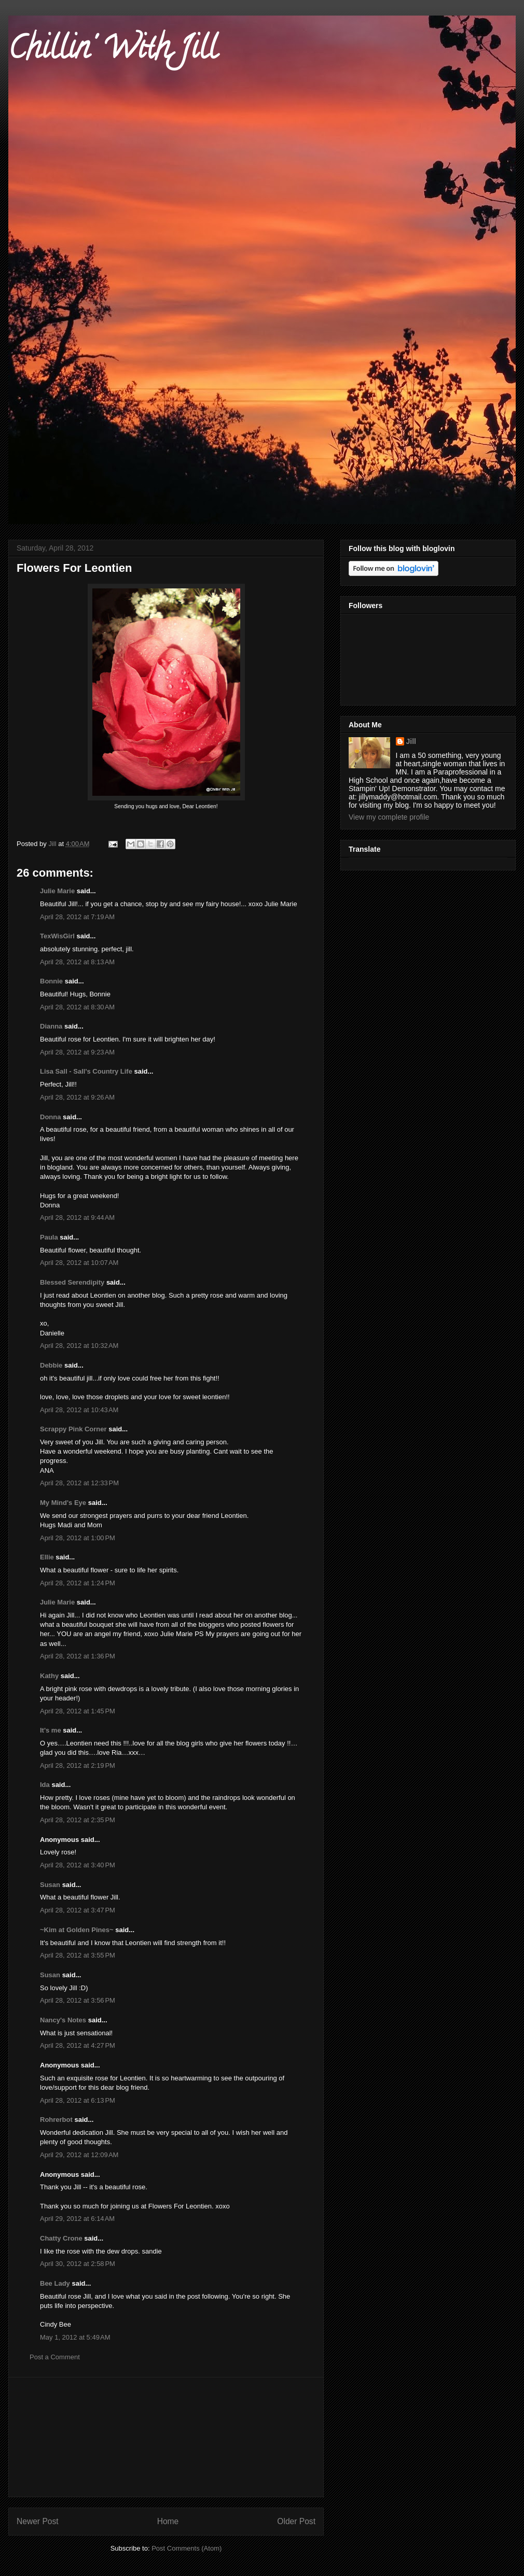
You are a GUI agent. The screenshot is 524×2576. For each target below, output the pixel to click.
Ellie (47, 1557)
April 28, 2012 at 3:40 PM (77, 1865)
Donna (50, 1117)
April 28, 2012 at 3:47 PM (77, 1910)
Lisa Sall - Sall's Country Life (86, 1071)
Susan (50, 1885)
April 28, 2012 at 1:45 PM (77, 1711)
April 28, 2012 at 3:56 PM (77, 2000)
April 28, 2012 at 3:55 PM (77, 1955)
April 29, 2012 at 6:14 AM (77, 2218)
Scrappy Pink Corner (73, 1429)
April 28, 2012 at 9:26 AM (77, 1097)
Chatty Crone (61, 2238)
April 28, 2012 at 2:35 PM (77, 1820)
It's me (50, 1730)
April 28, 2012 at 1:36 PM (77, 1656)
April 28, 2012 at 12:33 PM (79, 1483)
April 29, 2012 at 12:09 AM (79, 2155)
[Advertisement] (166, 2437)
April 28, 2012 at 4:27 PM (77, 2045)
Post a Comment (55, 2357)
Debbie (51, 1365)
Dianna (51, 1026)
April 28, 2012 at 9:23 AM (77, 1052)
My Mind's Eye (63, 1503)
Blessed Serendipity (72, 1282)
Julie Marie (57, 891)
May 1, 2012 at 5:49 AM (75, 2337)
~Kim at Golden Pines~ (77, 1930)
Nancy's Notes (63, 2020)
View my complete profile (389, 817)
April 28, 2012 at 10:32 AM (79, 1345)
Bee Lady (55, 2283)
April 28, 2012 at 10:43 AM (79, 1410)
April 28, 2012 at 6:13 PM (77, 2100)
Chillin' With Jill (112, 51)
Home (168, 2521)
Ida (45, 1785)
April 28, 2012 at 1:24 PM (77, 1583)
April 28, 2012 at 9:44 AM (77, 1217)
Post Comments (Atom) (186, 2548)
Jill (411, 741)
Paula (49, 1237)
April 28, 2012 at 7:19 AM (77, 917)
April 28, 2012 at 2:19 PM (77, 1765)
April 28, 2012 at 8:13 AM (77, 962)
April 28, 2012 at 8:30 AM (77, 1007)
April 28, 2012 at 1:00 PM (77, 1538)
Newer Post (38, 2521)
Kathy (49, 1676)
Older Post (296, 2521)
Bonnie (51, 981)
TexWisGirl (57, 936)
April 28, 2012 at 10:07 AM (79, 1262)
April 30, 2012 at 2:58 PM (77, 2264)
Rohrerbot (56, 2119)
